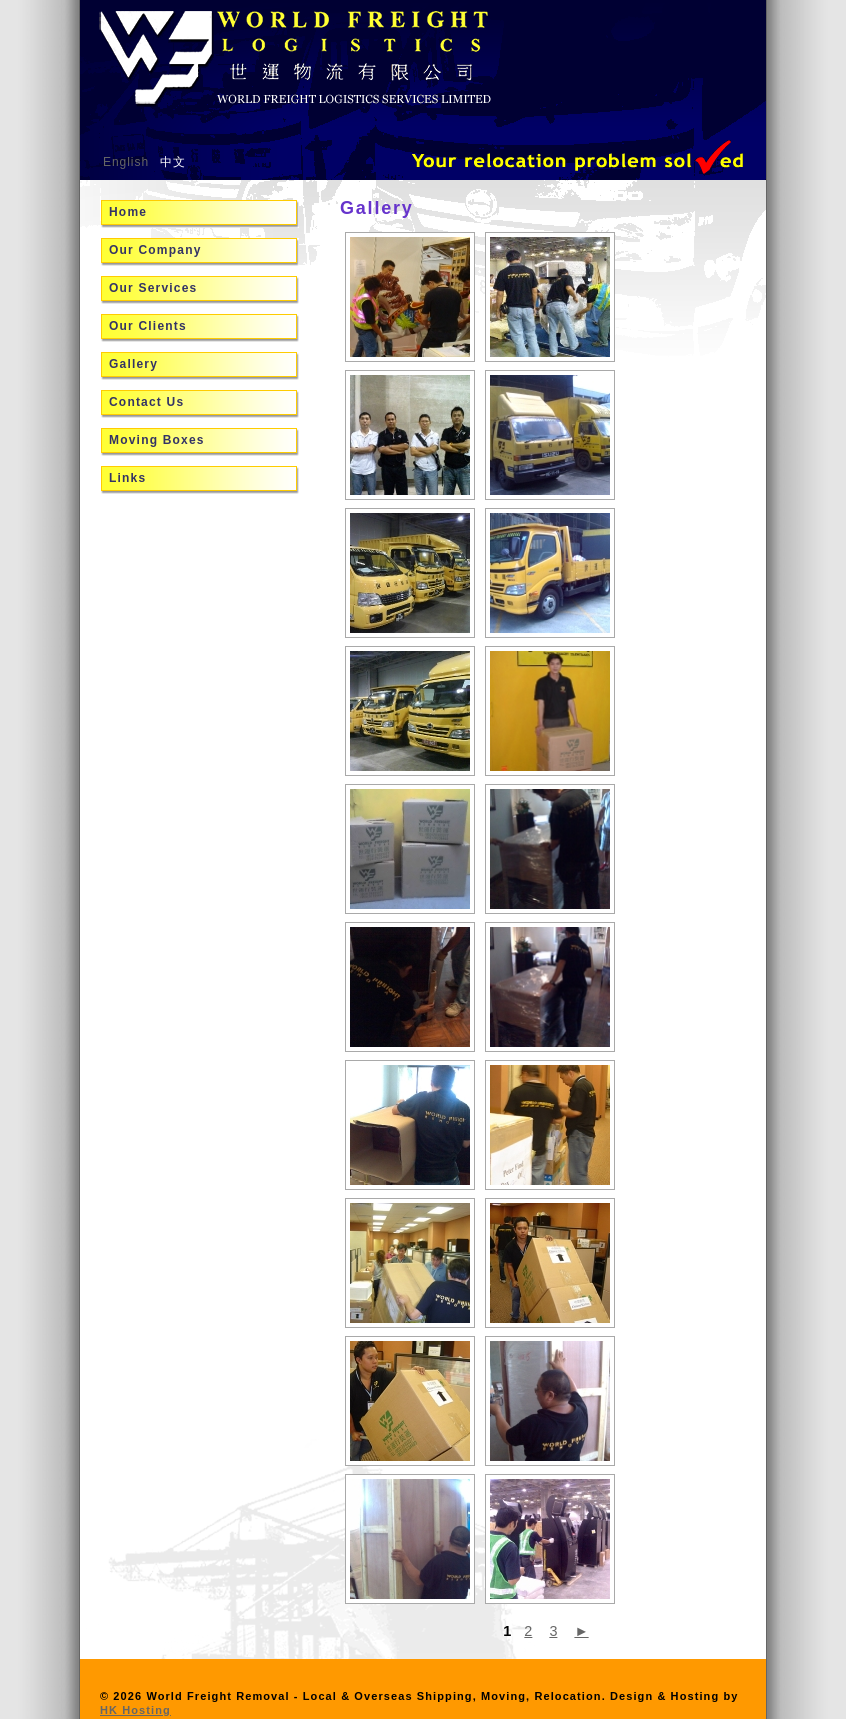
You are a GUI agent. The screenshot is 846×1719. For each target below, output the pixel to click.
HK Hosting (135, 1710)
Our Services (153, 288)
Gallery (133, 364)
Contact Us (146, 402)
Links (127, 478)
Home (128, 212)
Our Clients (148, 326)
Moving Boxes (157, 440)
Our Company (155, 250)
